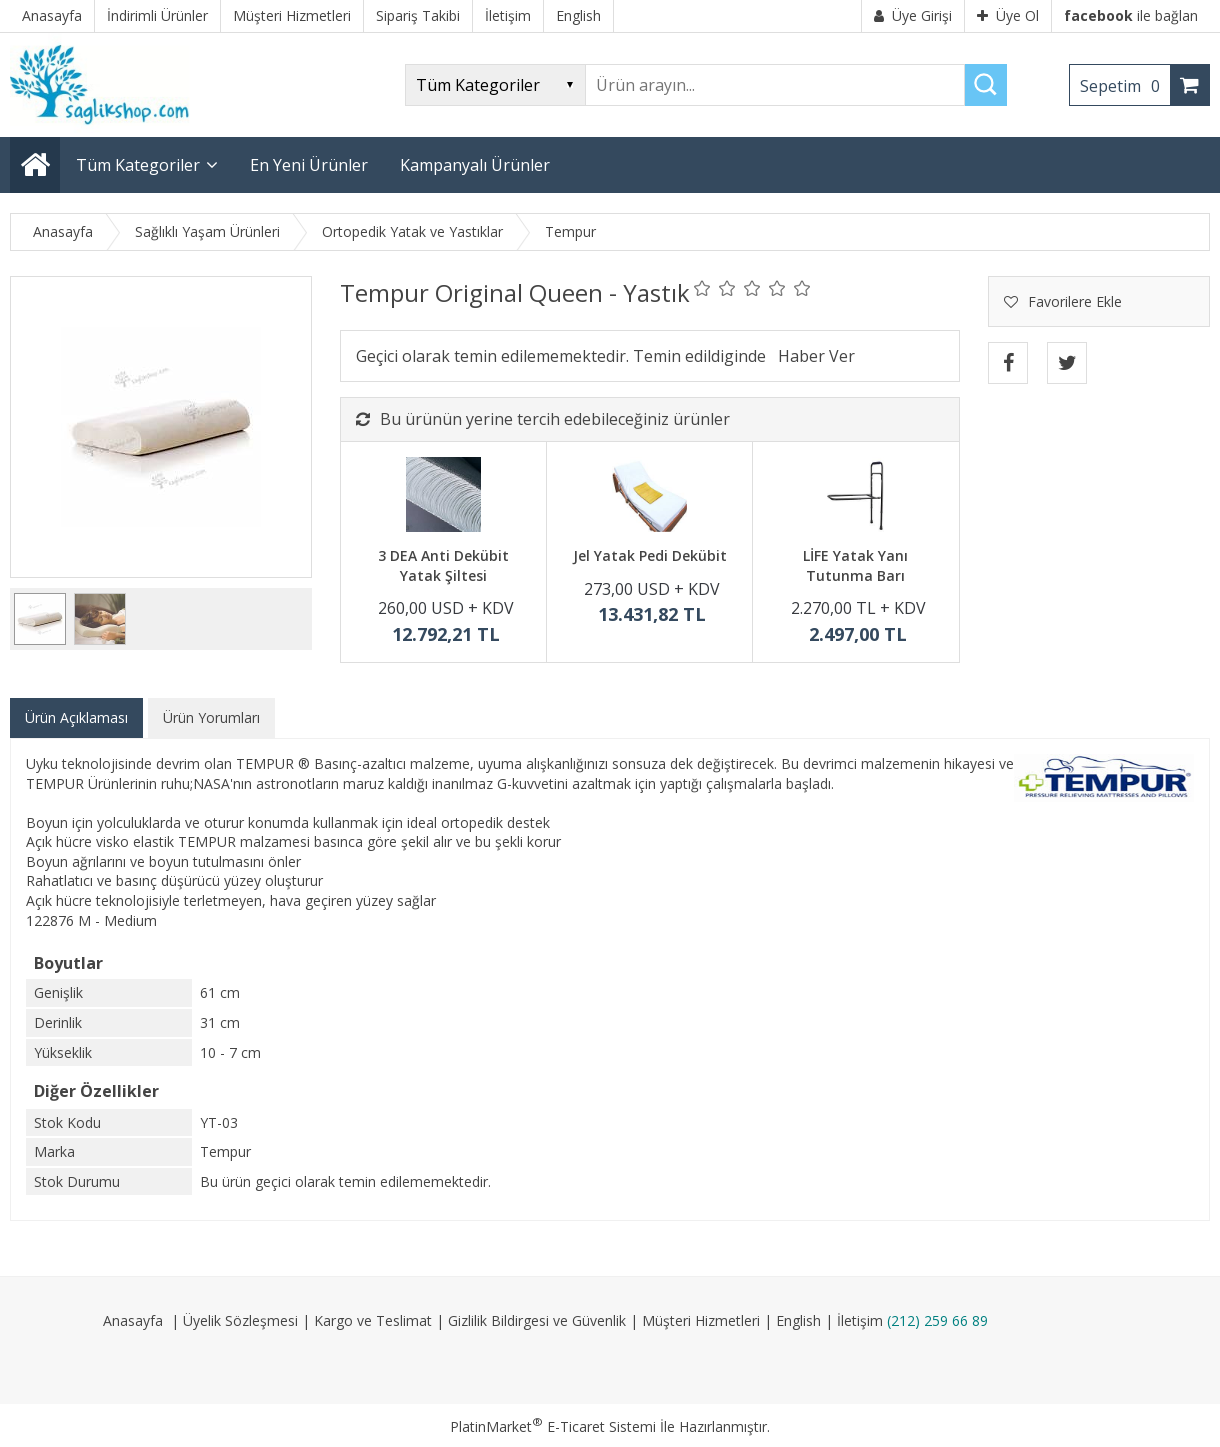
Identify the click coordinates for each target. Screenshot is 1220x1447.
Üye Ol (1008, 15)
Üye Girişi (913, 15)
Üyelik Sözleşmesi (240, 1320)
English (798, 1320)
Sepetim (1125, 86)
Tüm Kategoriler (138, 165)
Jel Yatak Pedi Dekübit (650, 555)
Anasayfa (133, 1320)
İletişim (860, 1320)
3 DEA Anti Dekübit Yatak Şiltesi (443, 565)
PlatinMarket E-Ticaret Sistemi (553, 1426)
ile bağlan (1131, 15)
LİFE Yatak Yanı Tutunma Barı (855, 565)
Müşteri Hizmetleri (701, 1320)
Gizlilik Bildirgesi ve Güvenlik (537, 1320)
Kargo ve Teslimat (373, 1320)
